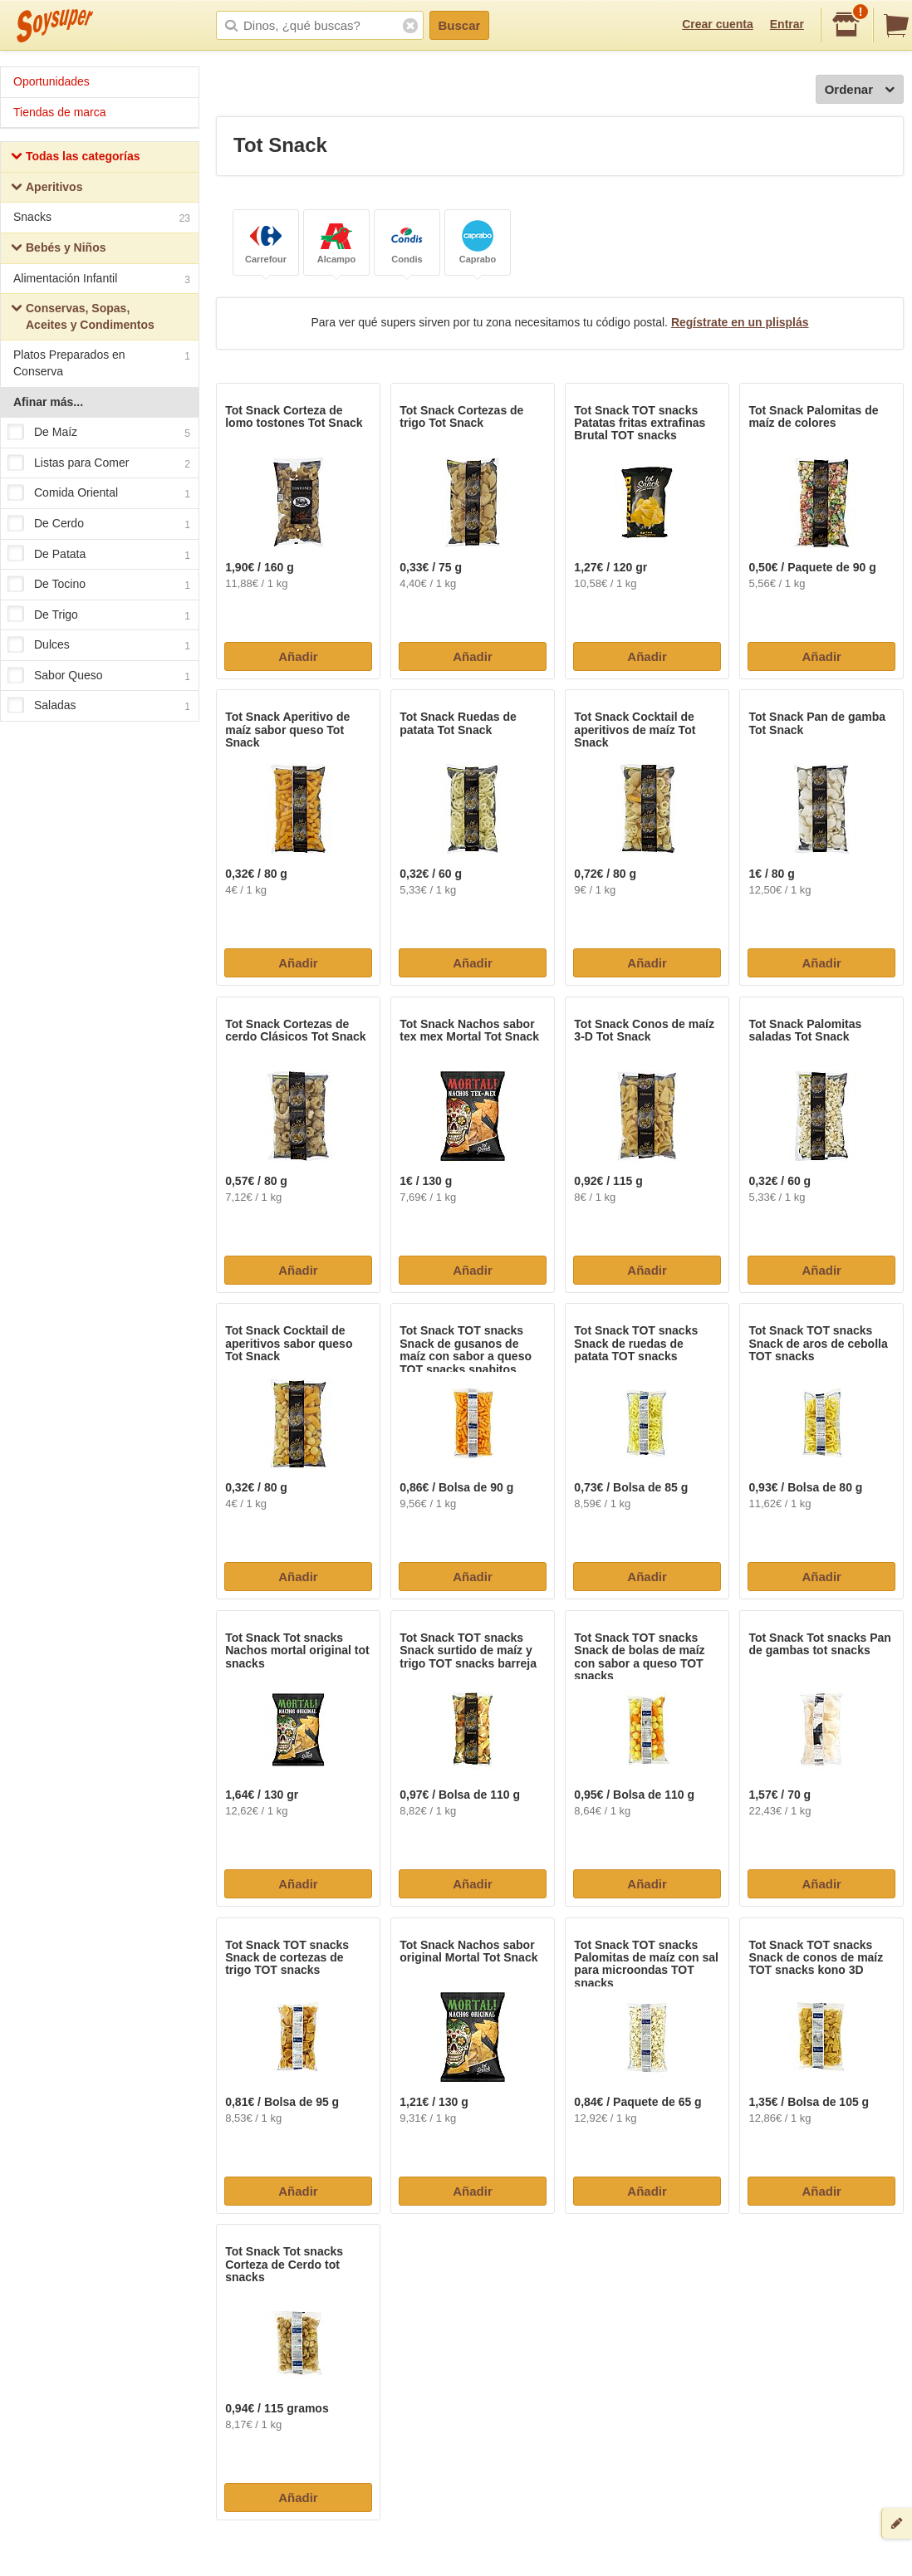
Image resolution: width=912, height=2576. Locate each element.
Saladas (98, 707)
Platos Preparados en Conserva (101, 363)
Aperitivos (46, 189)
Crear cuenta (717, 24)
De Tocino (98, 584)
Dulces (98, 646)
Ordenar (860, 90)
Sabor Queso (98, 676)
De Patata (98, 555)
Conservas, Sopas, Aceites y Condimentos (82, 316)
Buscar (460, 25)
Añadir (298, 656)
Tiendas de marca (59, 112)
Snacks (101, 219)
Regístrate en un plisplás (740, 322)
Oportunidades (51, 81)
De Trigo (98, 615)
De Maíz (98, 433)
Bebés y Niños (58, 249)
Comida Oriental (98, 494)
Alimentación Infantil (101, 280)
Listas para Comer (98, 463)
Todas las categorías (75, 158)
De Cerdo (98, 524)
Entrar (787, 24)
